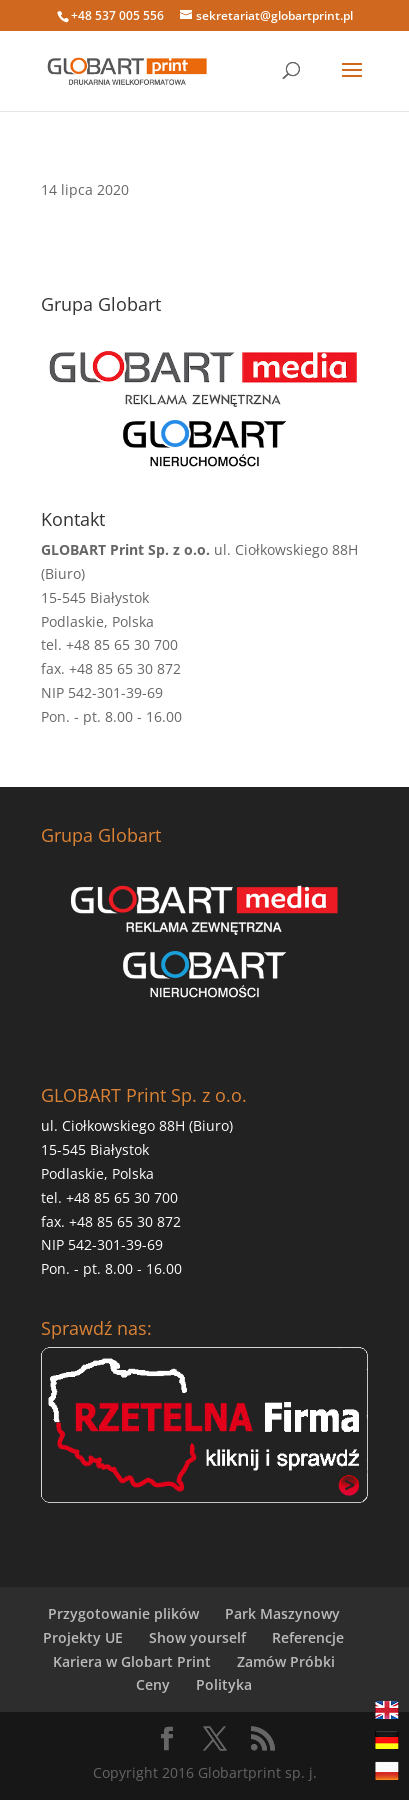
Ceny (153, 1684)
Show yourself (197, 1637)
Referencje (308, 1637)
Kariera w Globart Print (132, 1661)
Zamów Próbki (286, 1661)
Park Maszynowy (282, 1613)
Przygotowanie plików (123, 1613)
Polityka (224, 1684)
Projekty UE (83, 1637)
